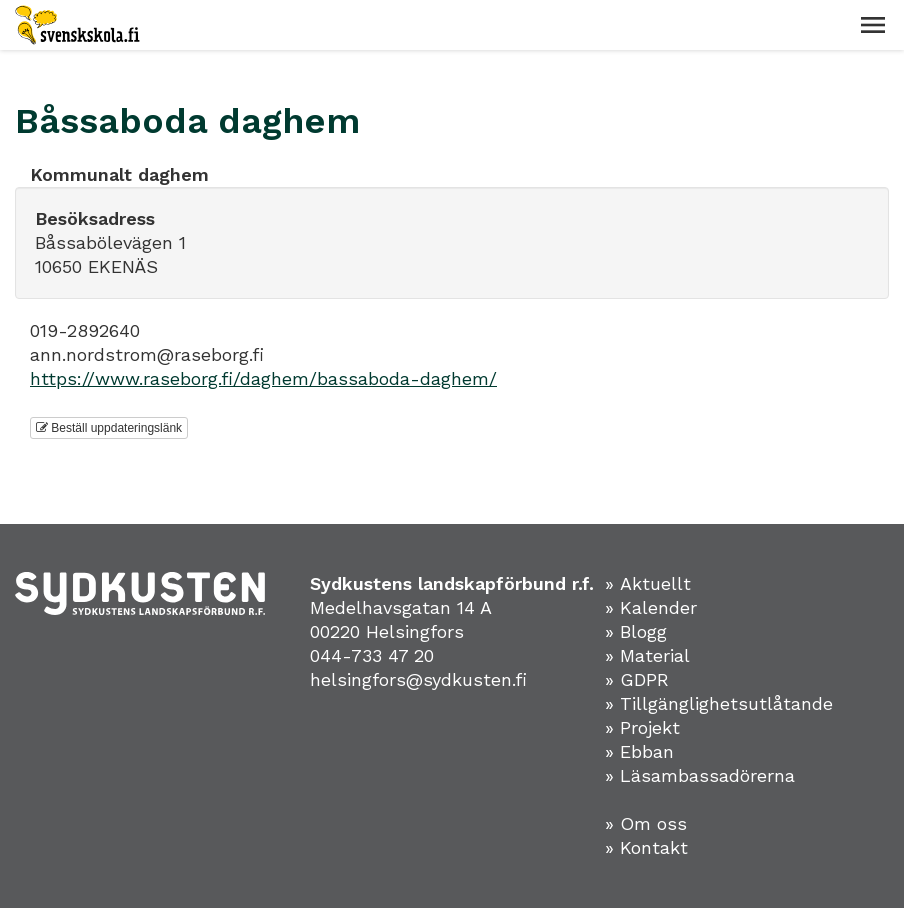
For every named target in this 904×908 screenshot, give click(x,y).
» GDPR (637, 679)
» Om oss (646, 823)
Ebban (647, 751)
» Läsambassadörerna (700, 775)
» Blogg (636, 631)
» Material (647, 655)
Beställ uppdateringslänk (109, 428)
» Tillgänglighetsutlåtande (719, 703)
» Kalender (651, 607)
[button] (873, 25)
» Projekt (642, 727)
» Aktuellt (648, 583)
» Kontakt (646, 847)
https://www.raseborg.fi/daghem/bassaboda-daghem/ (263, 378)
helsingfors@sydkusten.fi (418, 679)
